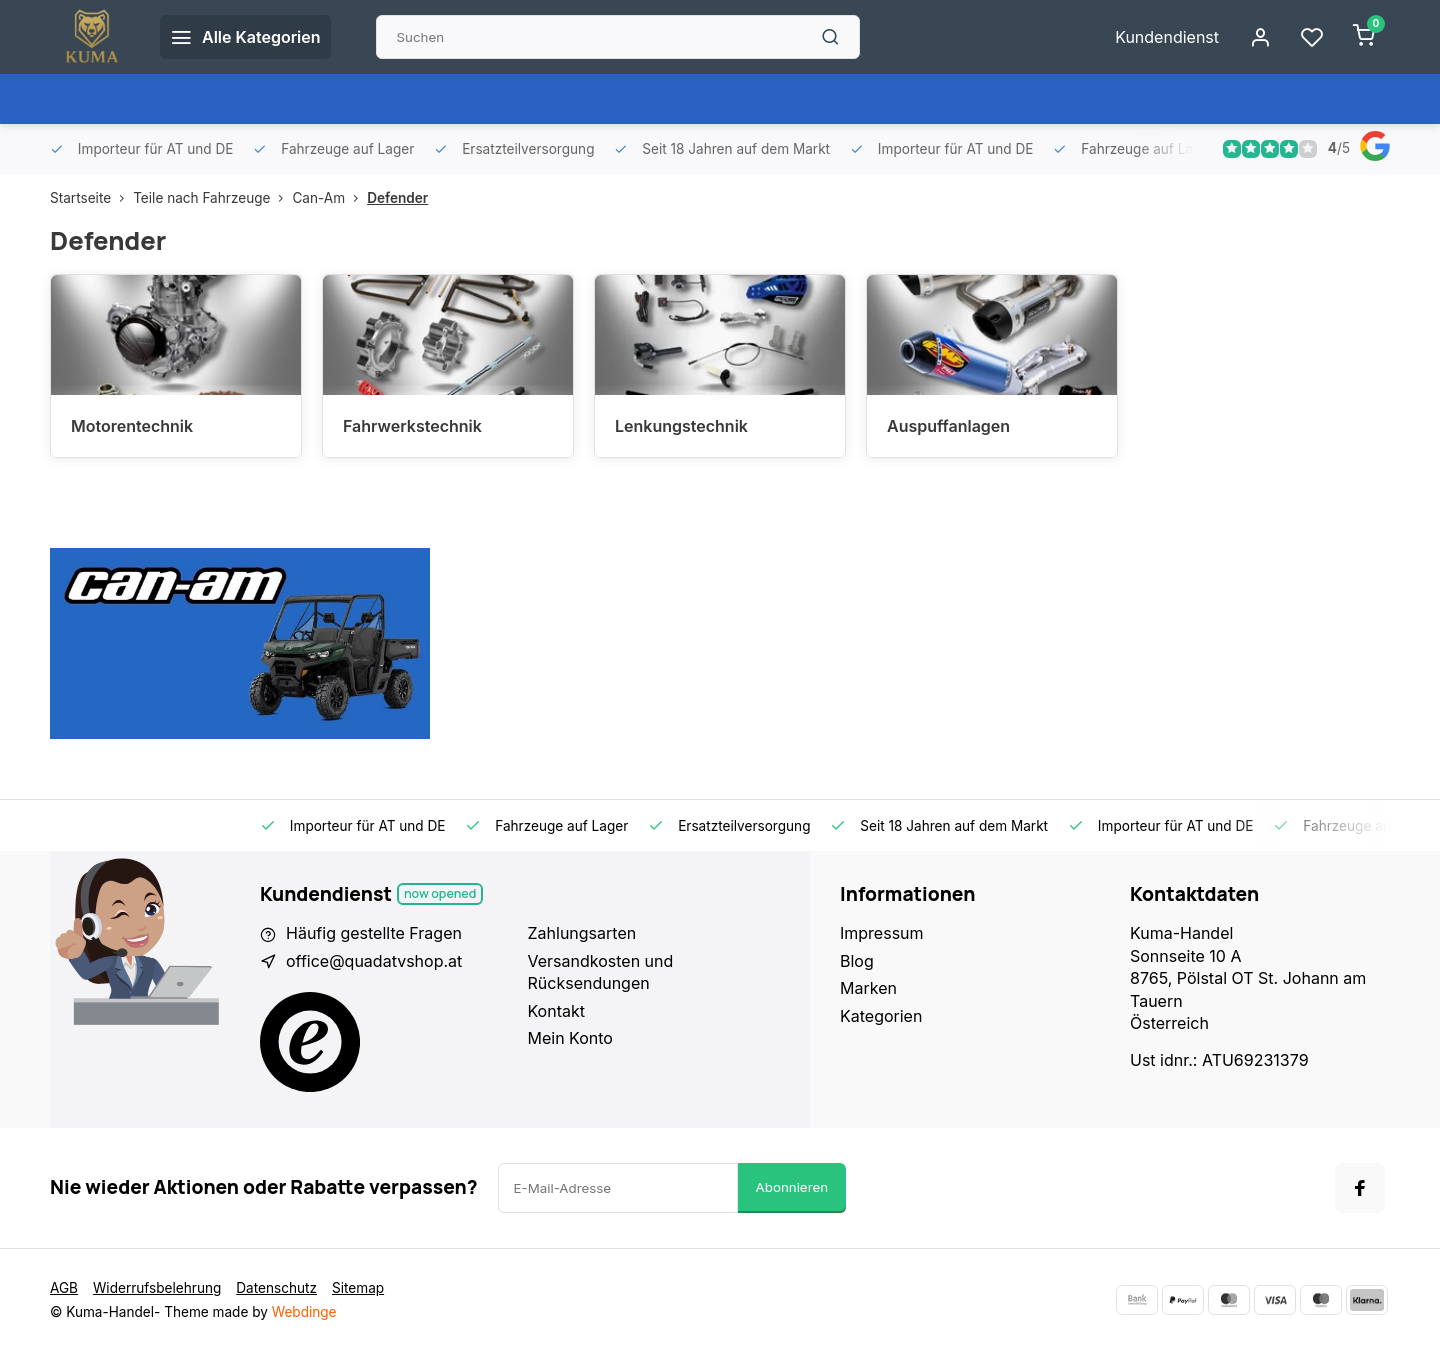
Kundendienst (1167, 37)
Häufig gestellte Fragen (374, 933)
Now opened (440, 893)
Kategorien (881, 1016)
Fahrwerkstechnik (412, 426)
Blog (857, 961)
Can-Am (329, 198)
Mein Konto (570, 1038)
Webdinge (304, 1312)
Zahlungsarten (582, 933)
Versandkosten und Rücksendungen (601, 972)
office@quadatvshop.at (374, 961)
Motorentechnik (132, 426)
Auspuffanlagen (948, 426)
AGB (64, 1288)
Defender (397, 198)
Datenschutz (276, 1288)
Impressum (882, 933)
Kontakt (556, 1011)
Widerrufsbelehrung (157, 1288)
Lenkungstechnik (681, 426)
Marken (868, 988)
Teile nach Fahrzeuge (212, 198)
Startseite (91, 198)
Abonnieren (792, 1187)
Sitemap (358, 1288)
